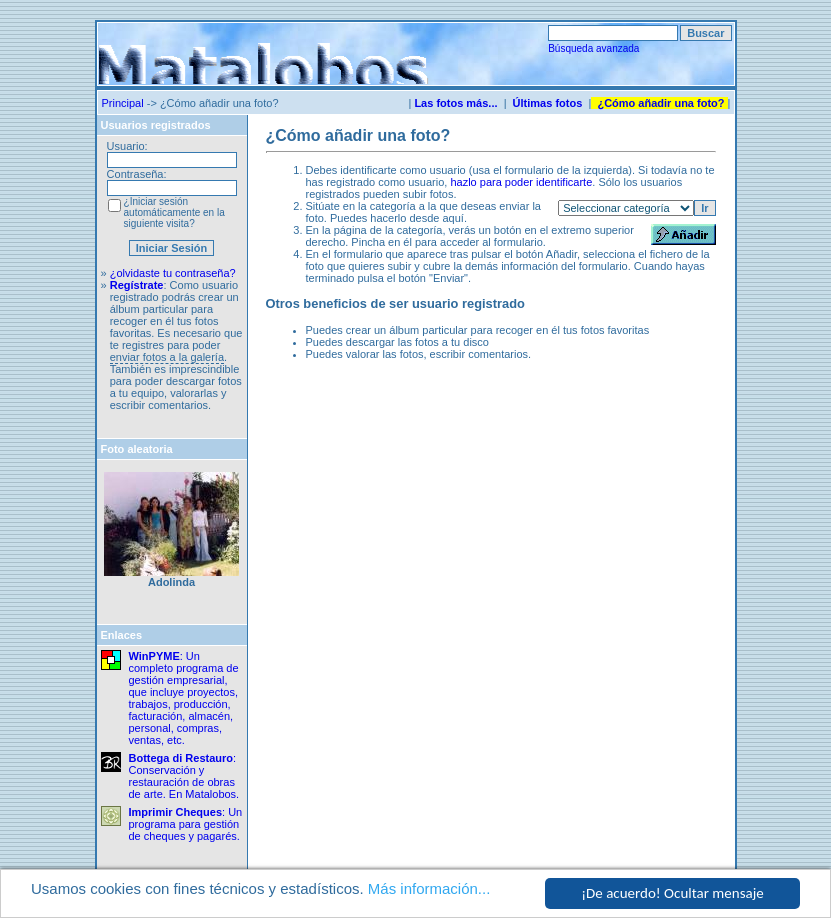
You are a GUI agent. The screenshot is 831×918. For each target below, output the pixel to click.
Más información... (429, 889)
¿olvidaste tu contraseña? (173, 273)
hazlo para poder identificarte (521, 182)
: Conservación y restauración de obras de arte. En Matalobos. (184, 776)
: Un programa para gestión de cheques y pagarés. (186, 824)
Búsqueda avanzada (593, 48)
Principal (123, 103)
